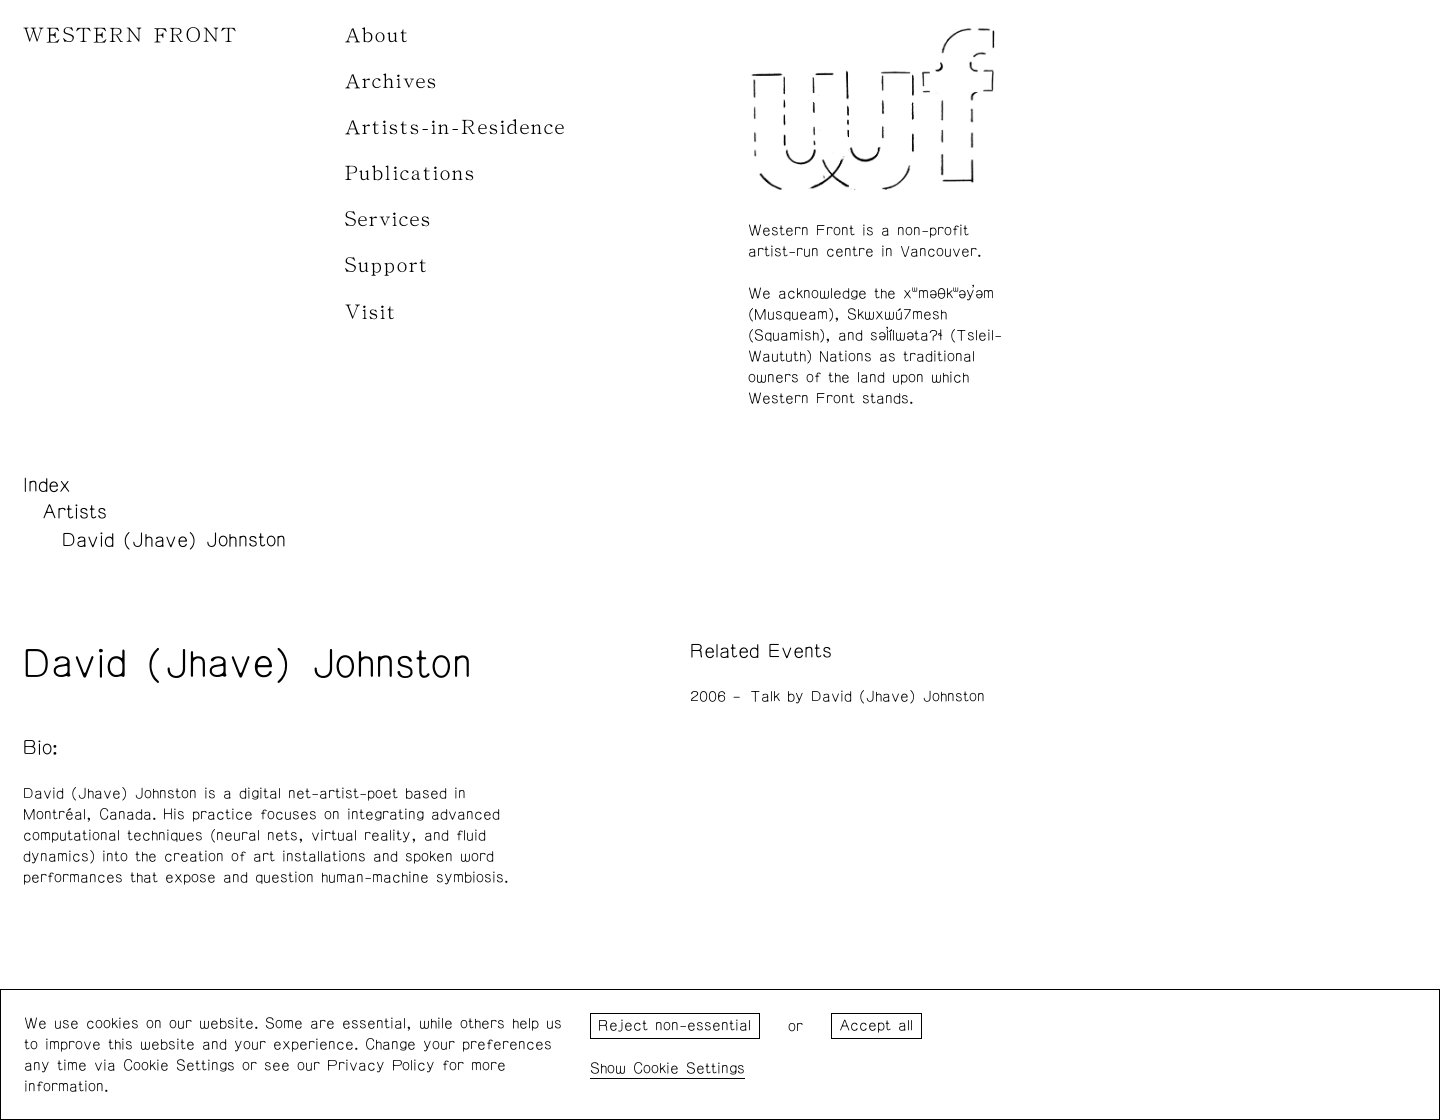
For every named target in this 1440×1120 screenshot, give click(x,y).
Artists (74, 512)
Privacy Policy (381, 1065)
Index (47, 485)
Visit (371, 312)
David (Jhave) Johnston (174, 540)
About (377, 35)
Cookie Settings (689, 1068)
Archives (391, 81)
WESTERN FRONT (130, 35)
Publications (410, 173)
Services (388, 219)
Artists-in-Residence (455, 127)
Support (387, 265)
